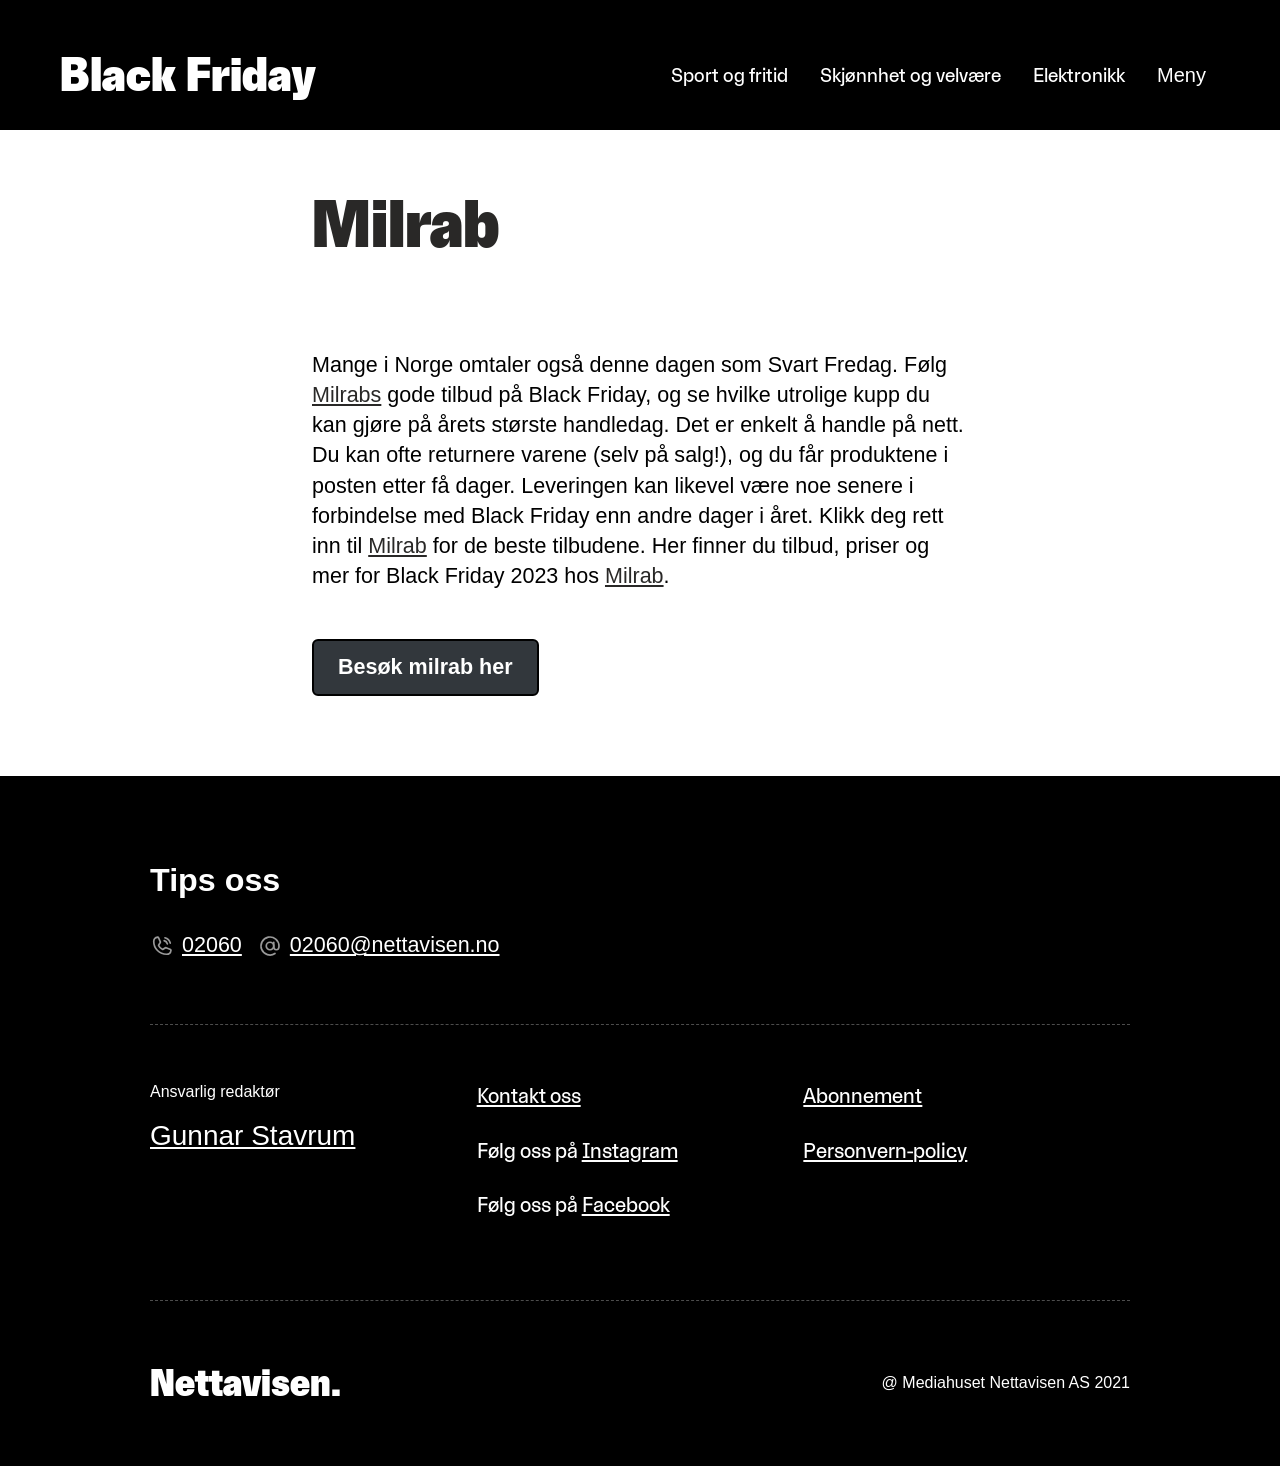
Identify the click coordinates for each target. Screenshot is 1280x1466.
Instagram (630, 1150)
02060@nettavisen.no (395, 945)
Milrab (397, 546)
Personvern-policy (885, 1150)
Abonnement (862, 1095)
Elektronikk (1079, 75)
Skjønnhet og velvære (910, 75)
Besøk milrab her (425, 667)
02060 (212, 945)
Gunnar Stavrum (252, 1135)
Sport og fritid (729, 75)
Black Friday (187, 75)
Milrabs (346, 395)
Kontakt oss (529, 1095)
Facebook (626, 1204)
